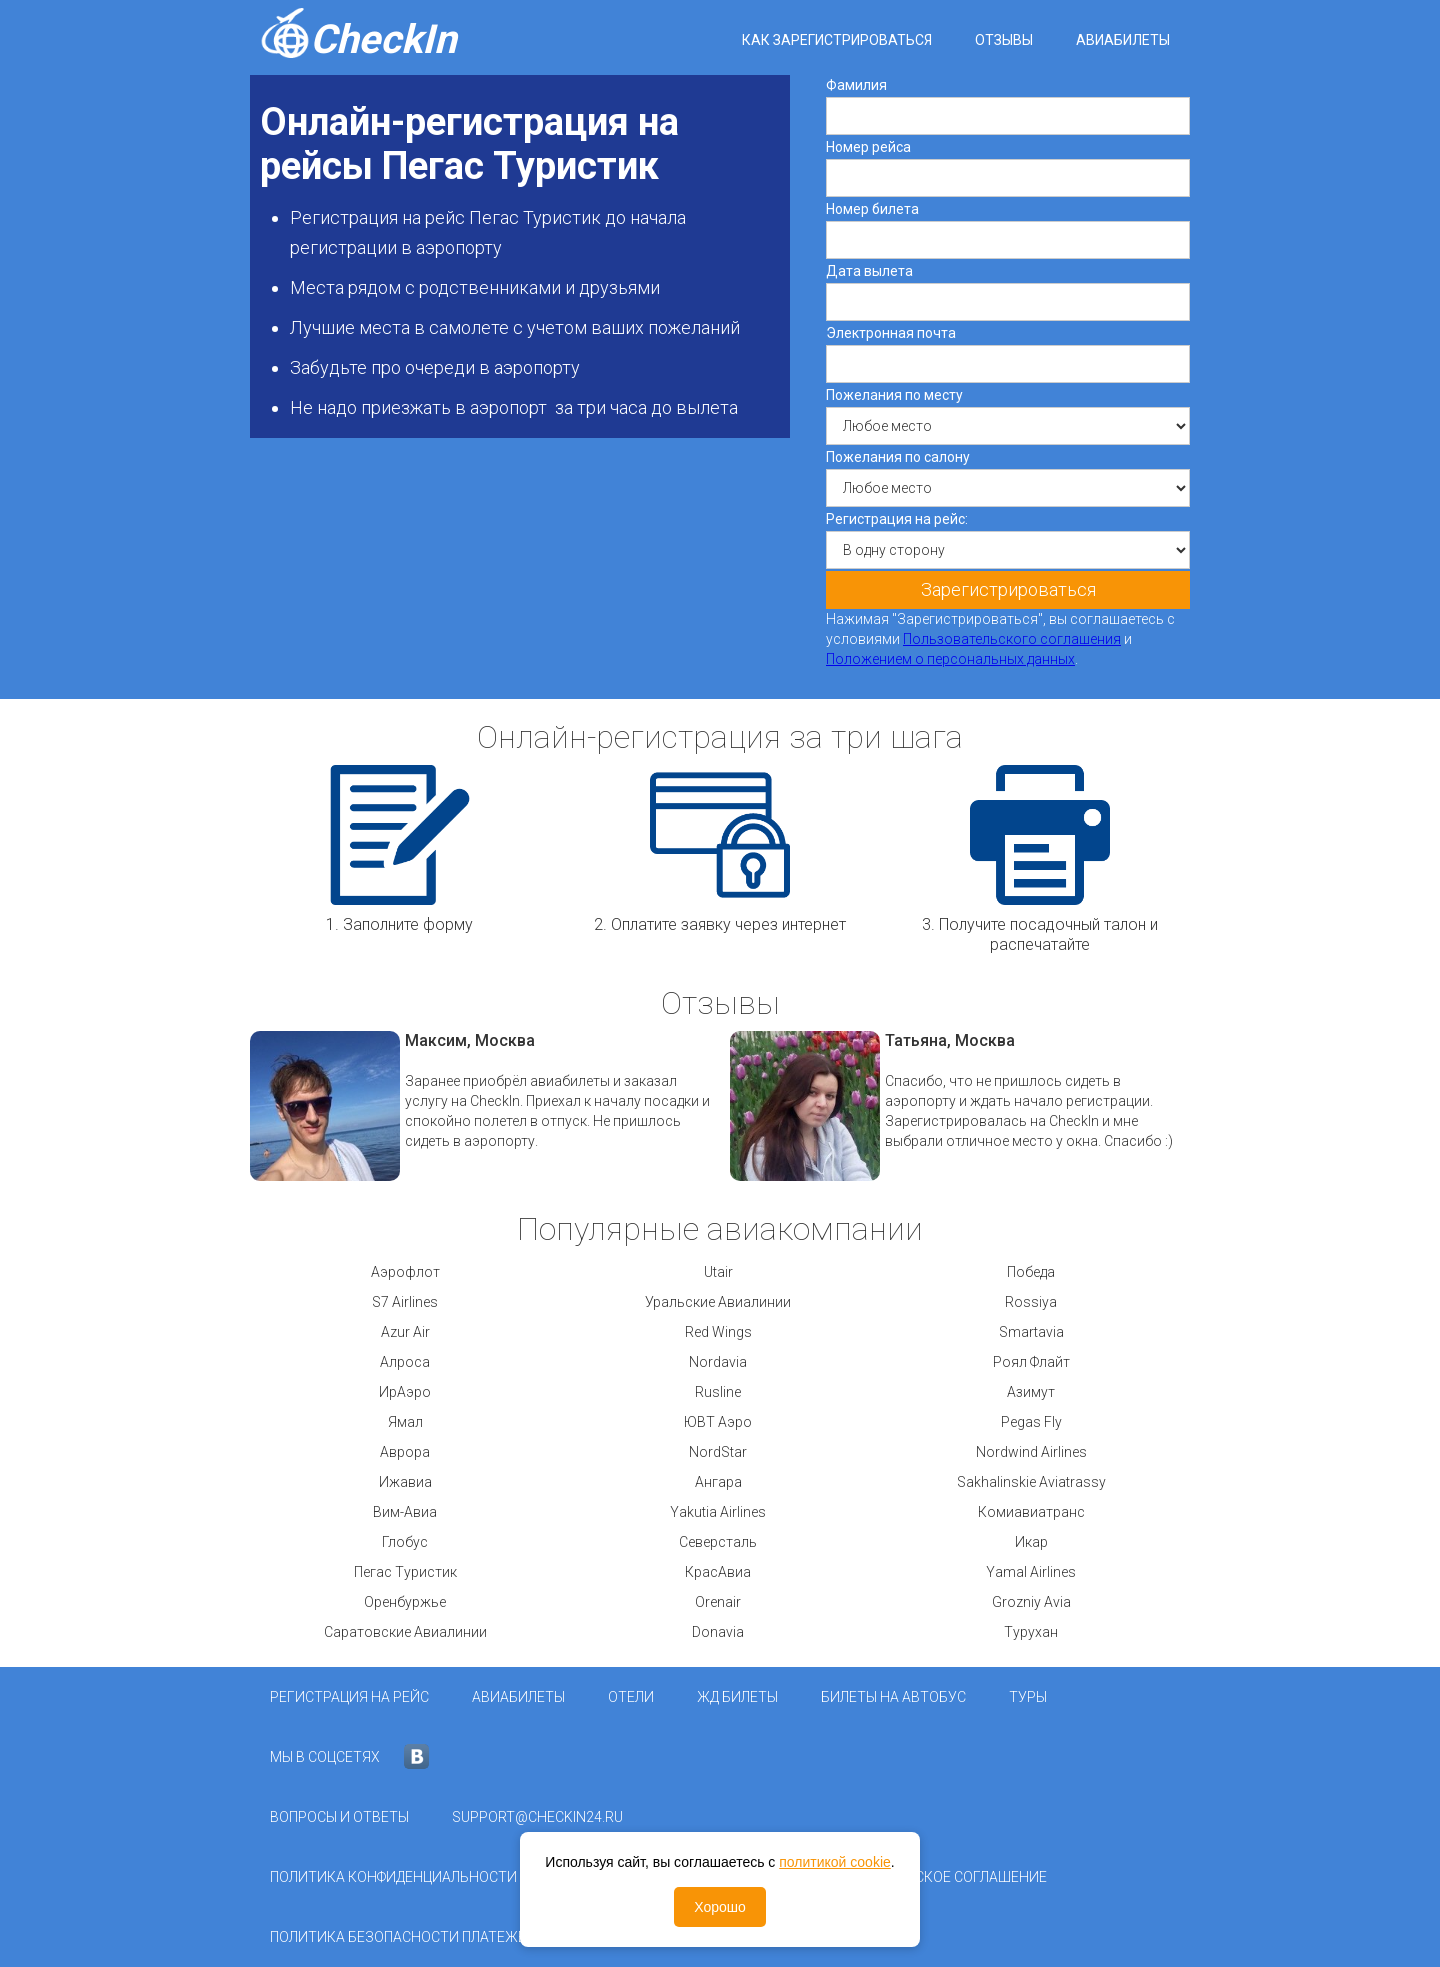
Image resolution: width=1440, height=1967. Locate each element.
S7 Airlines (405, 1302)
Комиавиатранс (1031, 1512)
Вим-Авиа (405, 1512)
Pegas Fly (1031, 1422)
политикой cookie (835, 1862)
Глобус (405, 1542)
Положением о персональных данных (950, 659)
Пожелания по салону (898, 457)
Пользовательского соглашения (1012, 639)
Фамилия (856, 85)
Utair (718, 1272)
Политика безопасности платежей (403, 1937)
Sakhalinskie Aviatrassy (1031, 1482)
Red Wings (718, 1332)
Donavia (718, 1632)
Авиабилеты (1123, 40)
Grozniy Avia (1031, 1602)
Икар (1031, 1542)
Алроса (405, 1362)
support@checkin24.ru (537, 1817)
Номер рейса (868, 147)
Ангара (718, 1482)
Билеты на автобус (893, 1697)
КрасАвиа (718, 1572)
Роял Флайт (1031, 1362)
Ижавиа (405, 1482)
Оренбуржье (405, 1602)
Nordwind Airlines (1031, 1452)
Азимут (1031, 1392)
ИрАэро (405, 1392)
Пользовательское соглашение (927, 1877)
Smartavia (1031, 1332)
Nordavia (718, 1362)
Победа (1031, 1272)
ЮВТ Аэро (718, 1422)
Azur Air (405, 1332)
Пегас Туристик (405, 1572)
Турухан (1031, 1632)
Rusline (718, 1392)
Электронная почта (891, 333)
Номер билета (872, 209)
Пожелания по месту (894, 395)
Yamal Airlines (1031, 1572)
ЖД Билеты (737, 1697)
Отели (631, 1697)
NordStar (718, 1452)
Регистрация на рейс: (897, 519)
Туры (1028, 1697)
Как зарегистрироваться (837, 40)
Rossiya (1031, 1302)
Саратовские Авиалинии (405, 1632)
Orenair (718, 1602)
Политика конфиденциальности (393, 1877)
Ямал (405, 1422)
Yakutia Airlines (718, 1512)
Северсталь (718, 1542)
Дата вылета (869, 271)
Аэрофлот (405, 1272)
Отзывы (1004, 40)
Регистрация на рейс (349, 1697)
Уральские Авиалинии (718, 1302)
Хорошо (720, 1907)
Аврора (405, 1452)
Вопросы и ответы (339, 1817)
